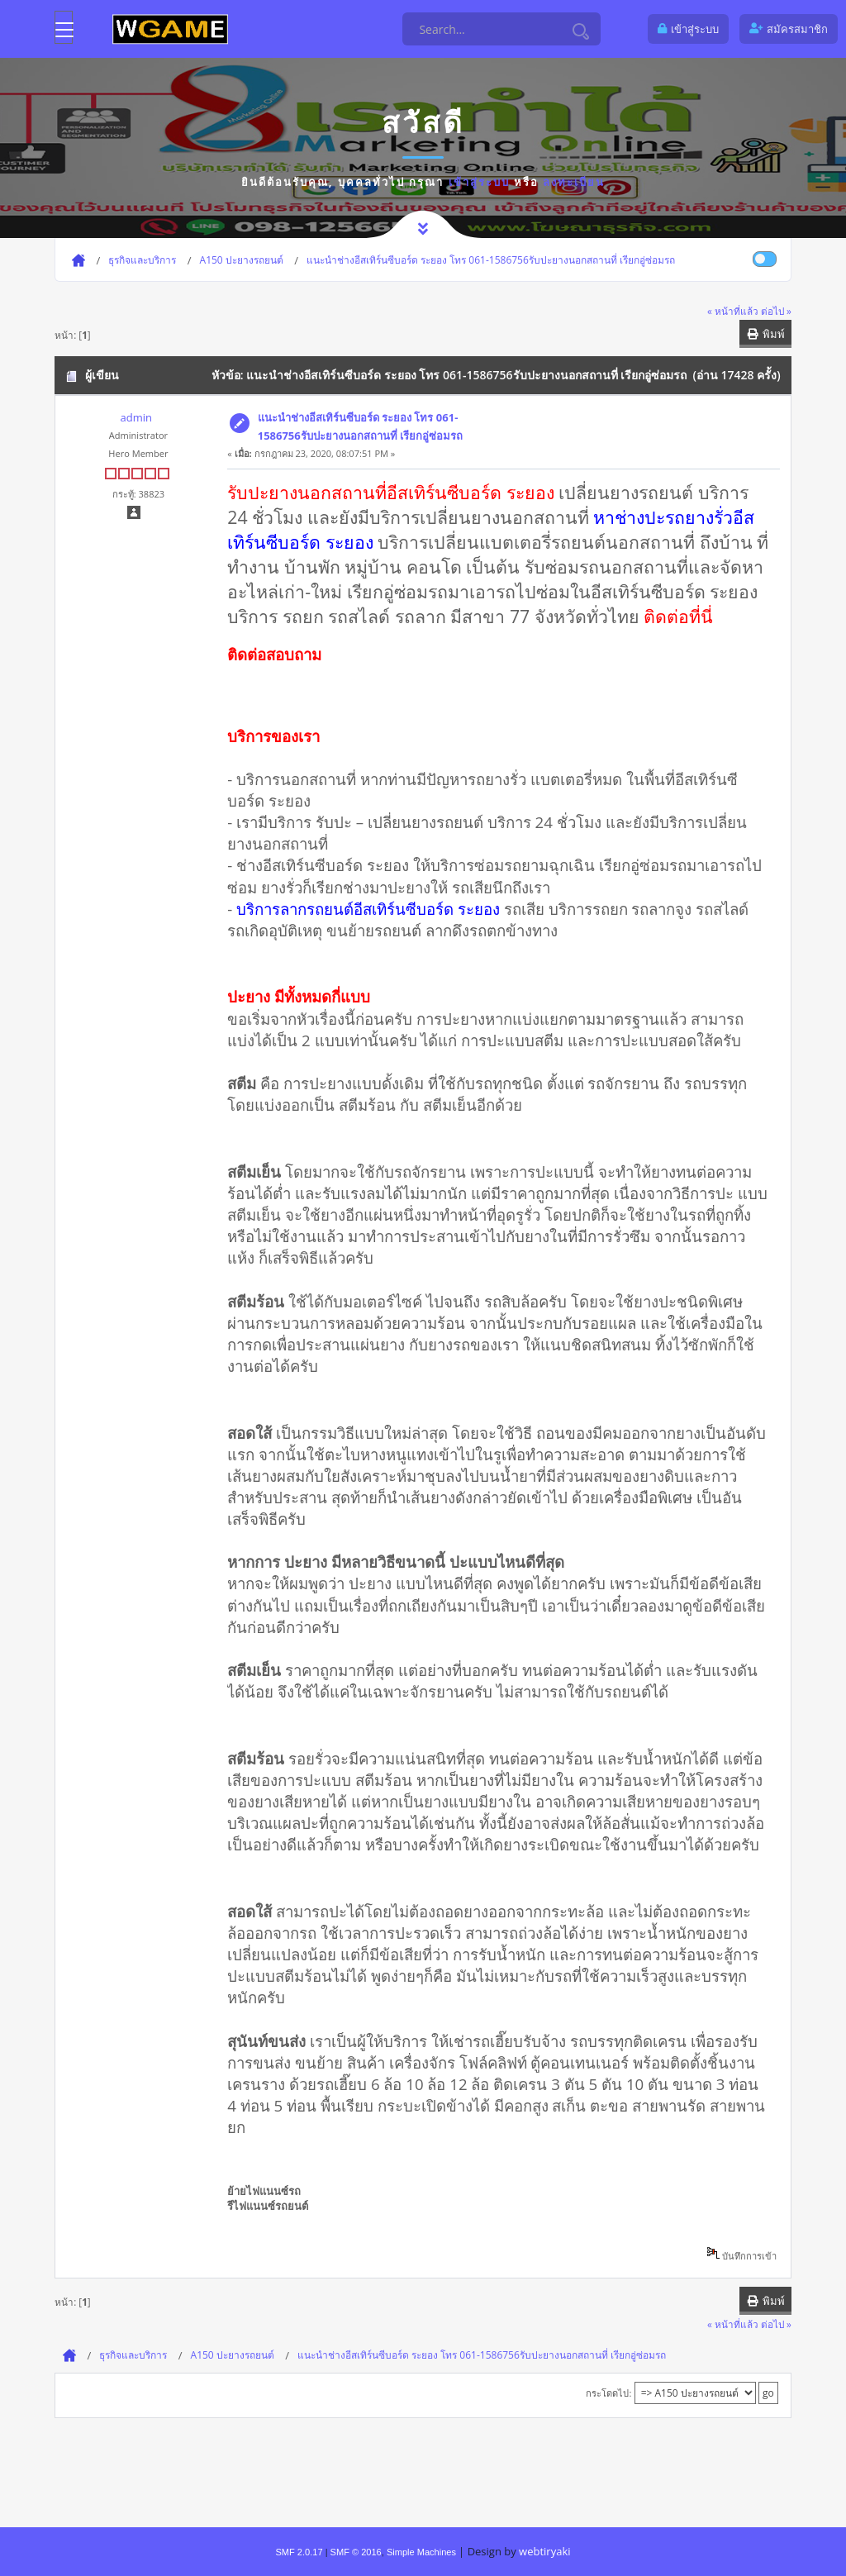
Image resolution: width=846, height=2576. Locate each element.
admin (135, 417)
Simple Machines (421, 2552)
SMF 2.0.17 (298, 2552)
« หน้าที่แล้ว (732, 310)
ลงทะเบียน (574, 181)
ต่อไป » (776, 310)
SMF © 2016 (356, 2552)
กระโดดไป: (608, 2393)
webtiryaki (544, 2551)
